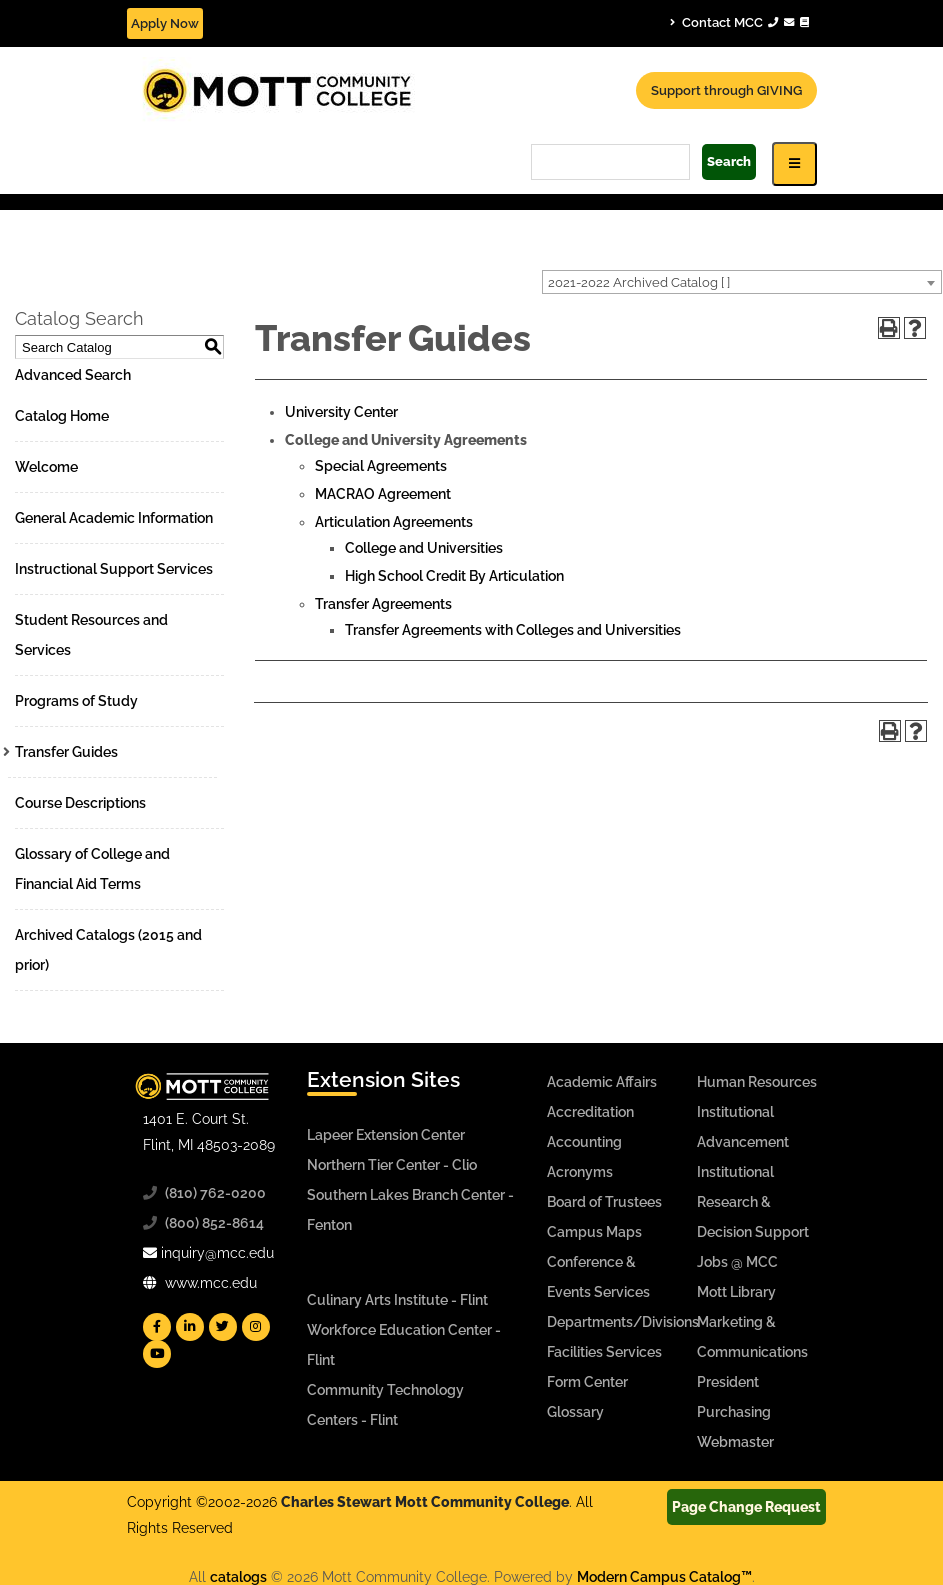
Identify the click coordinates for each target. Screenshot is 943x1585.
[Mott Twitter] (223, 1327)
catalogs (238, 1577)
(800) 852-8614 (214, 1223)
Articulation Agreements (394, 522)
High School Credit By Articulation (454, 576)
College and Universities (424, 548)
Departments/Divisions (623, 1322)
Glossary (575, 1412)
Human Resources (757, 1082)
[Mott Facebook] (157, 1327)
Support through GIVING (726, 90)
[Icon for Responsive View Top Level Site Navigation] (794, 163)
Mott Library (736, 1292)
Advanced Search (73, 375)
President (728, 1382)
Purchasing (734, 1412)
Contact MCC (739, 22)
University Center (341, 412)
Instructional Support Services (114, 569)
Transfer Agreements (383, 604)
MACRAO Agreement (383, 494)
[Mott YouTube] (157, 1354)
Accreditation (590, 1112)
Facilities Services (604, 1352)
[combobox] (742, 282)
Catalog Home (62, 416)
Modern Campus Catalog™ (664, 1577)
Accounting (584, 1142)
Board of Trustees (604, 1202)
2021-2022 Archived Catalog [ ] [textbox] (639, 282)
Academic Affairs (602, 1082)
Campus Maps (594, 1232)
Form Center (587, 1382)
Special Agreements (381, 466)
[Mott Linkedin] (190, 1327)
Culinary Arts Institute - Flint (397, 1300)
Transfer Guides (66, 752)
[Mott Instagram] (256, 1327)
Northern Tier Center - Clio (392, 1165)
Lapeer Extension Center (386, 1135)
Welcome (46, 467)
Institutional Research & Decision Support (753, 1202)
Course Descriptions (80, 803)
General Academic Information (114, 518)
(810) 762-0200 (215, 1193)
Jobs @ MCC (737, 1262)
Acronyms (580, 1172)
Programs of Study (76, 701)
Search (729, 161)
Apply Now (165, 23)
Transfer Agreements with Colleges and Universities (513, 630)
